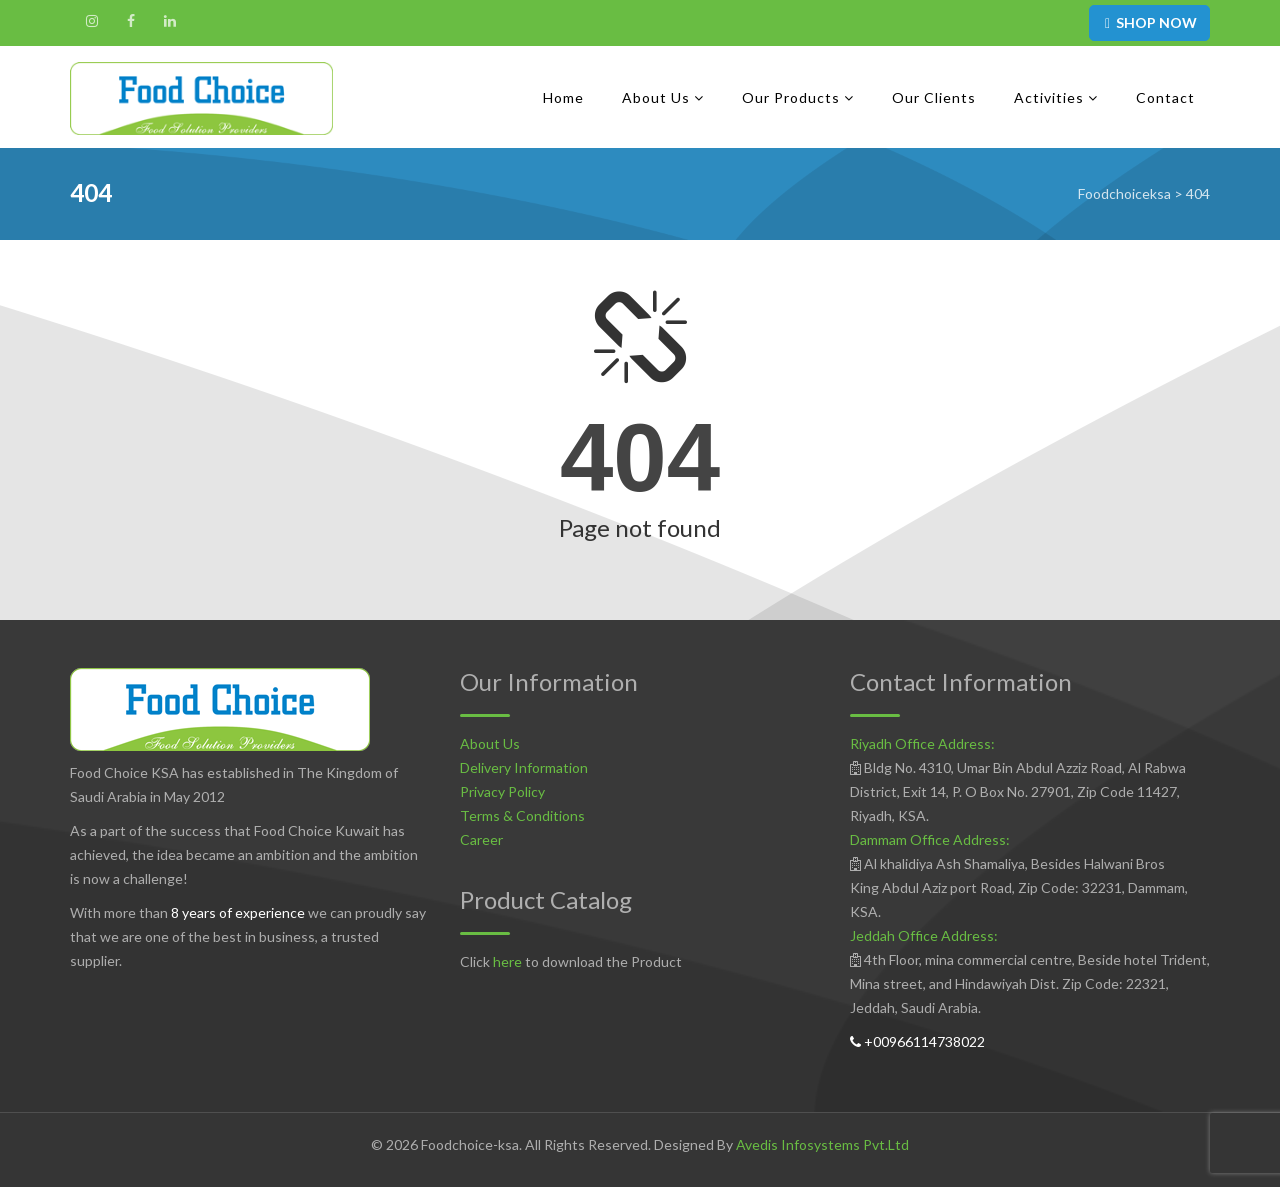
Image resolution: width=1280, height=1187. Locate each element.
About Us (490, 743)
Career (481, 839)
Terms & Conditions (522, 815)
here (507, 961)
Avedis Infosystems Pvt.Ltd (822, 1144)
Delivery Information (524, 767)
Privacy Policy (502, 791)
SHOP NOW (1149, 22)
